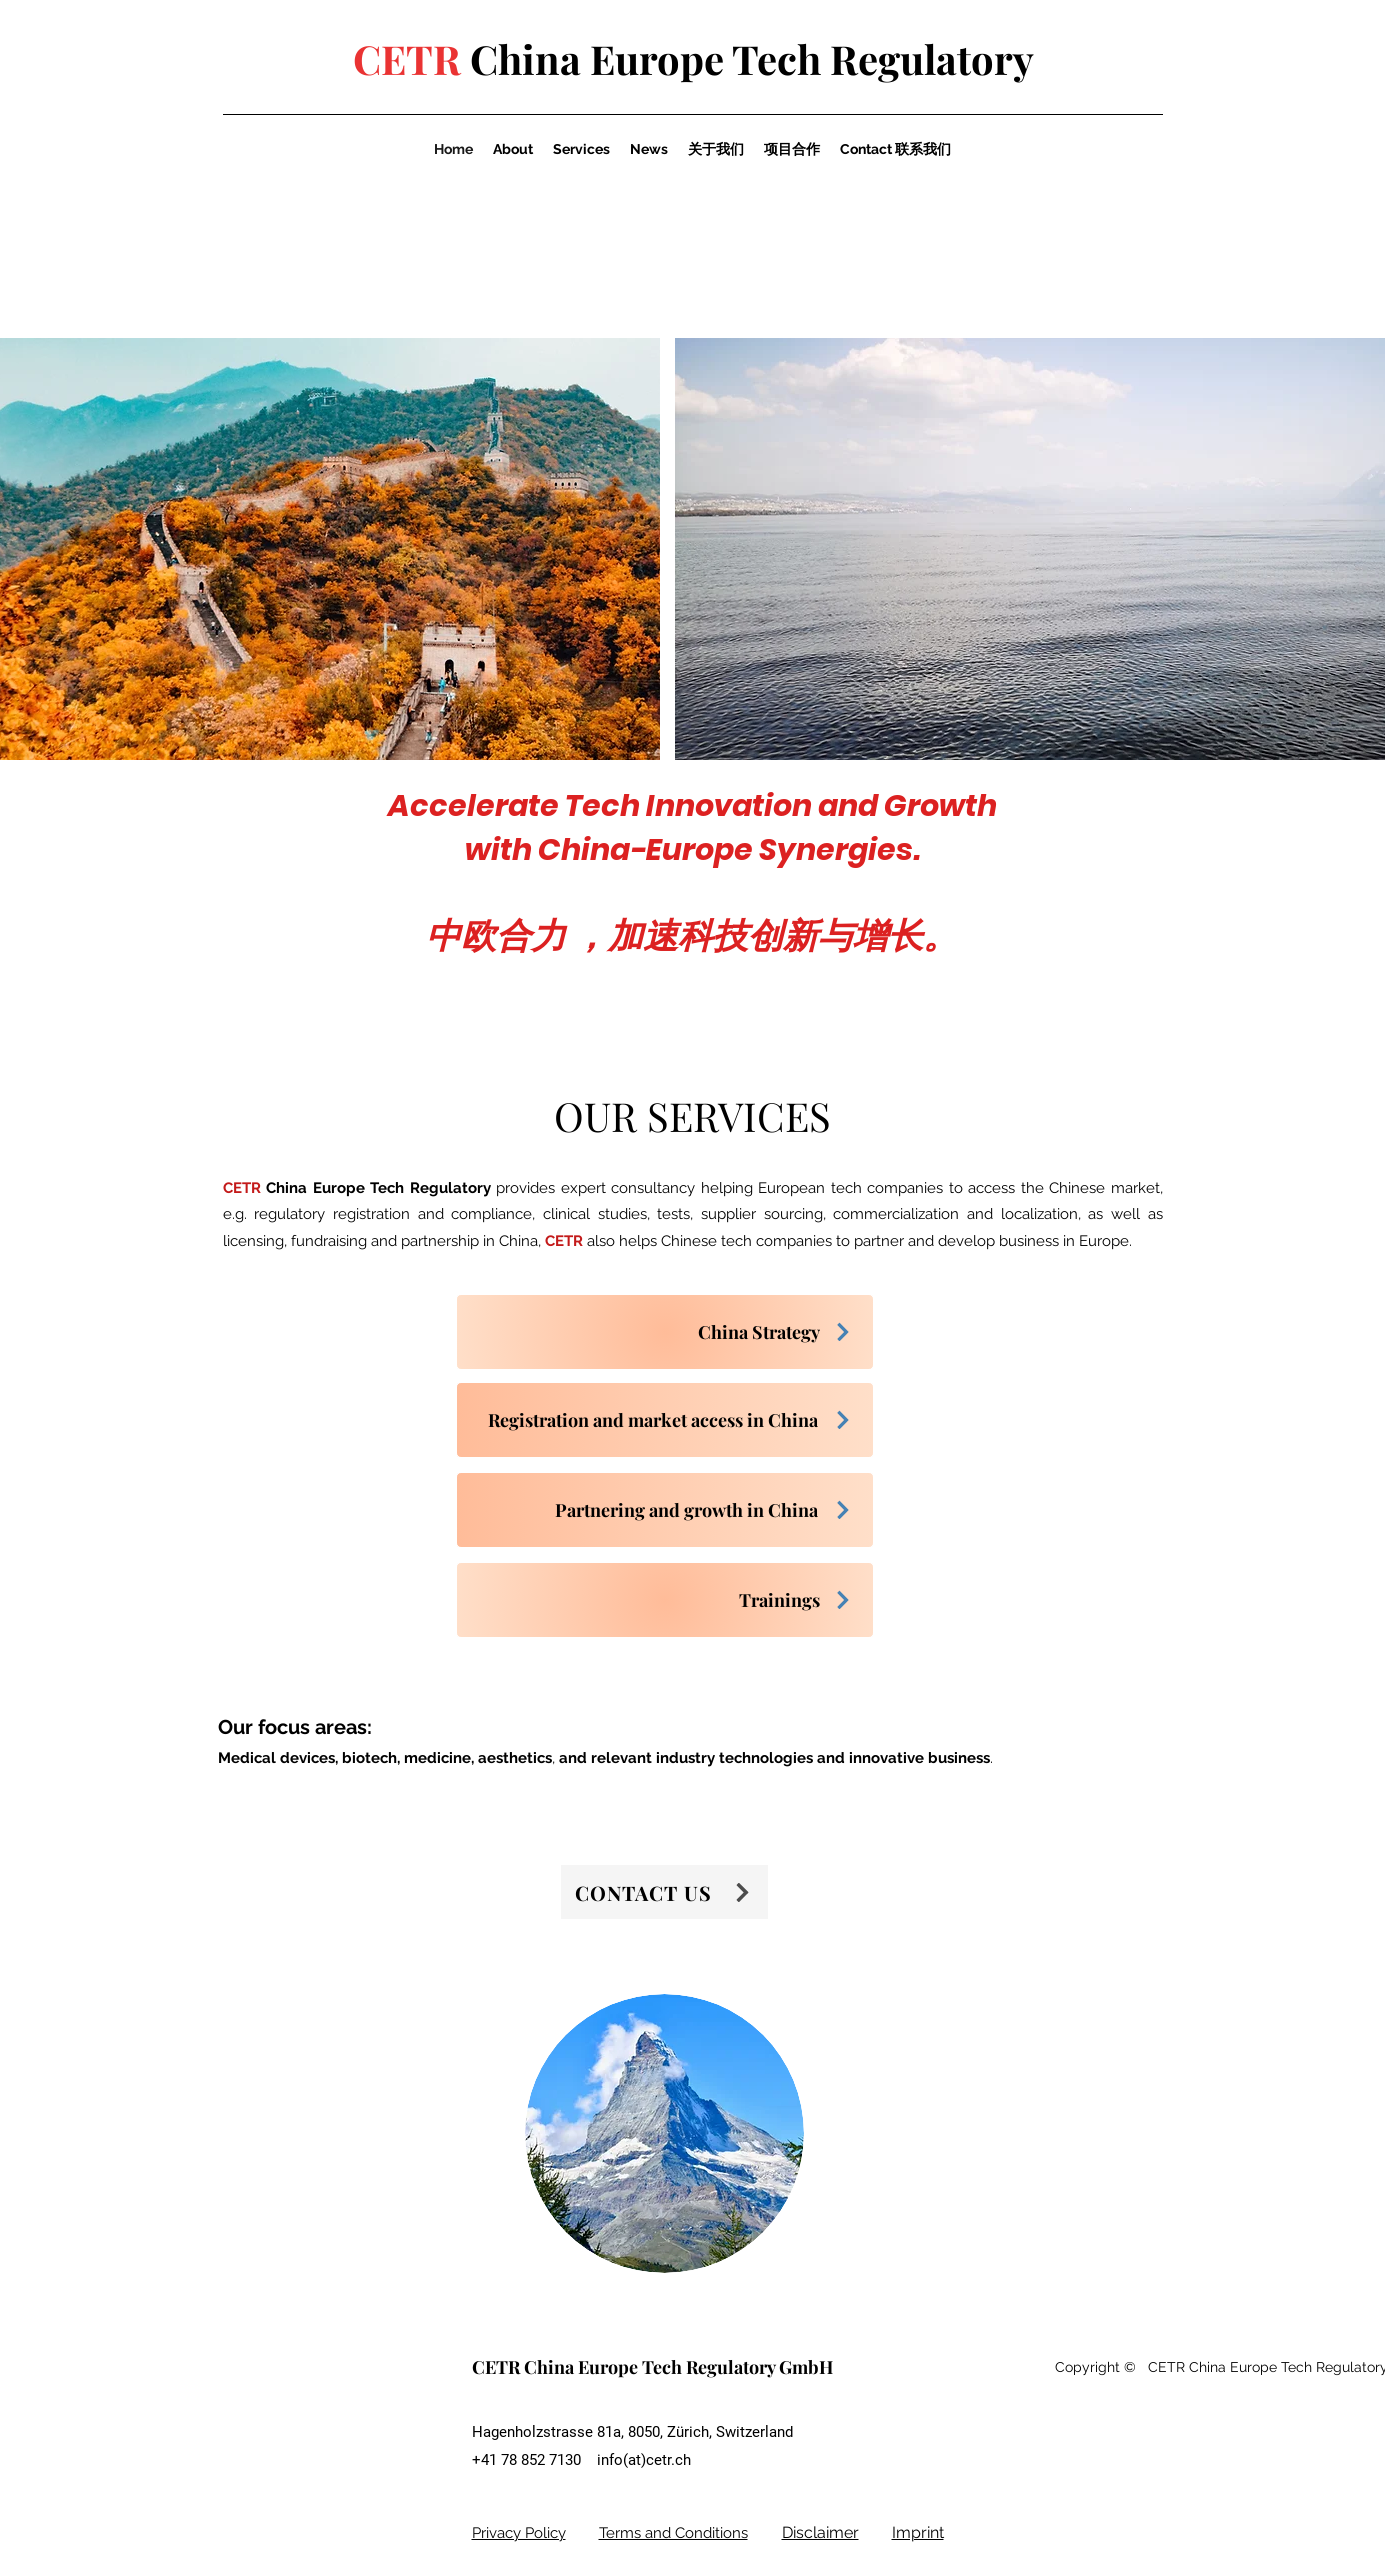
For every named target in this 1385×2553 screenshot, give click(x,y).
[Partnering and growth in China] (665, 1510)
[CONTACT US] (664, 1892)
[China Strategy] (665, 1332)
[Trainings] (665, 1600)
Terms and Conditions (673, 2533)
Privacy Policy (519, 2533)
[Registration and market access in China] (665, 1420)
